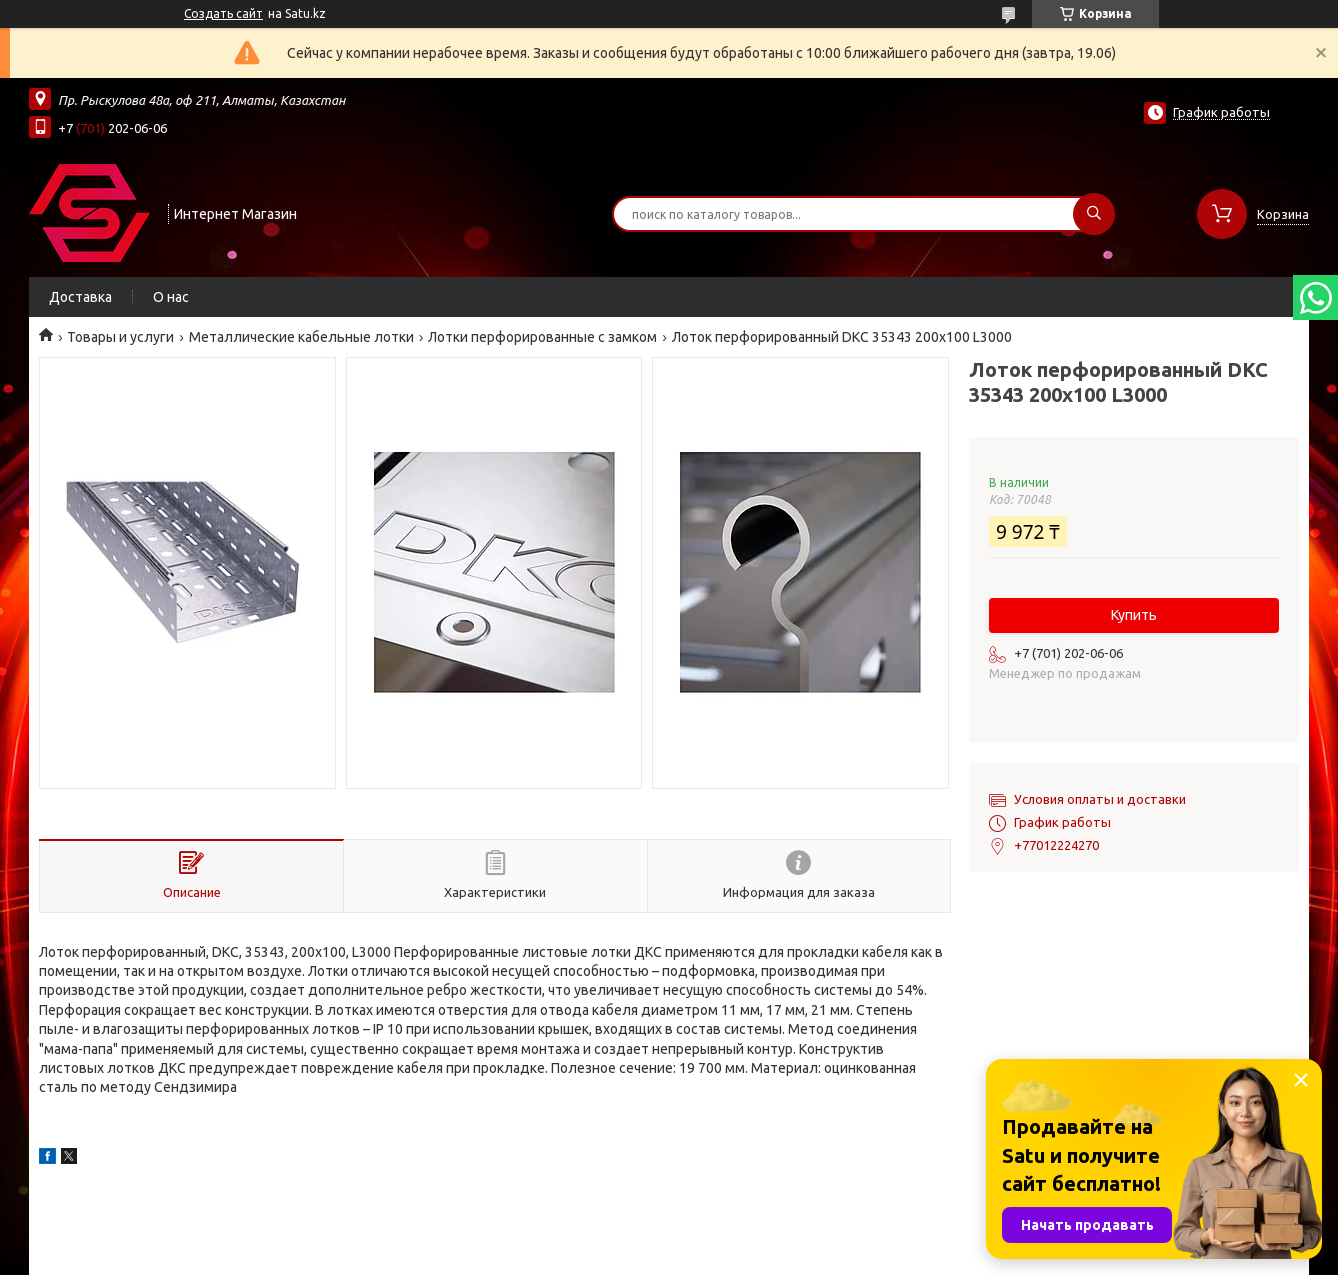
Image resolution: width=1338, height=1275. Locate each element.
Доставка (80, 297)
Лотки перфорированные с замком (542, 337)
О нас (171, 297)
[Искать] (1094, 214)
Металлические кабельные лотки (301, 337)
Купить (1134, 615)
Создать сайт (223, 13)
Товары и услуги (120, 337)
